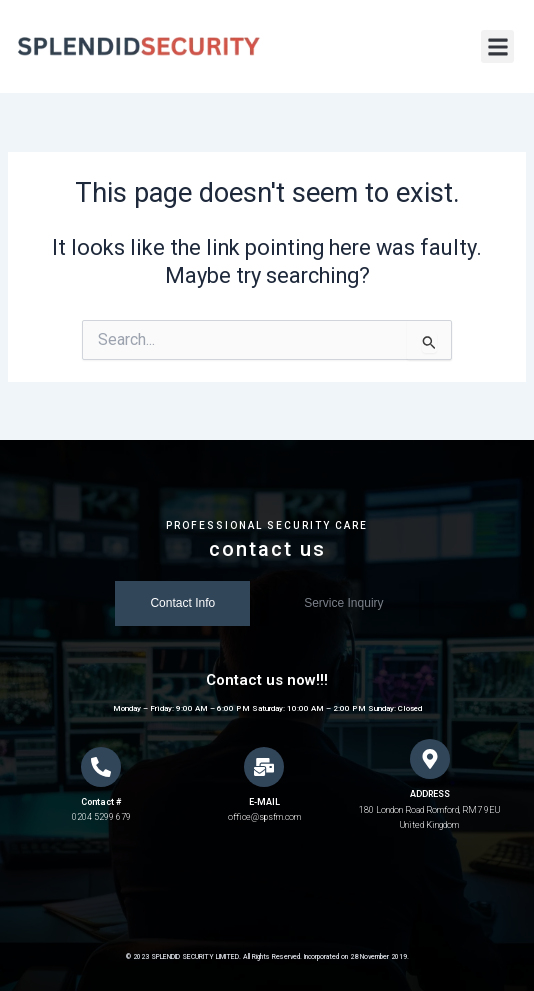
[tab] (182, 603)
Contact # (101, 802)
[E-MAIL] (264, 767)
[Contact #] (101, 767)
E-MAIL (264, 802)
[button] (497, 46)
